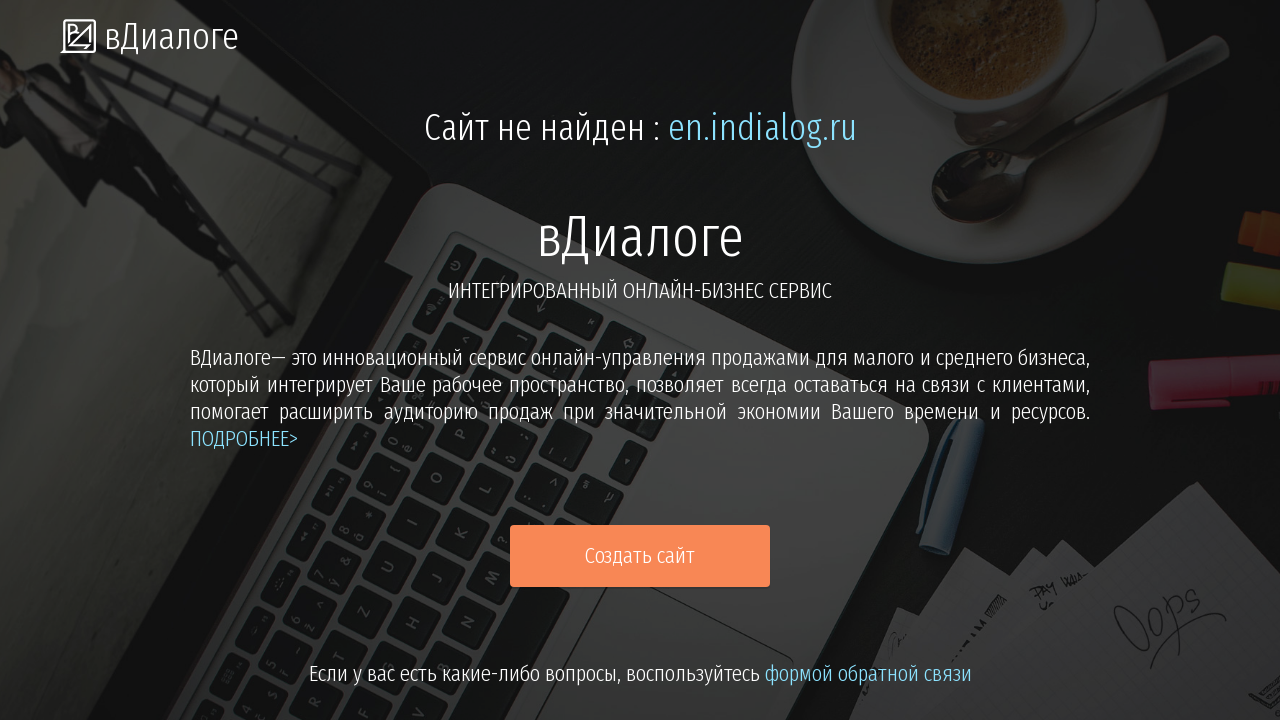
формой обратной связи (868, 673)
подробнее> (244, 438)
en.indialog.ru (762, 128)
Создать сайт (640, 555)
